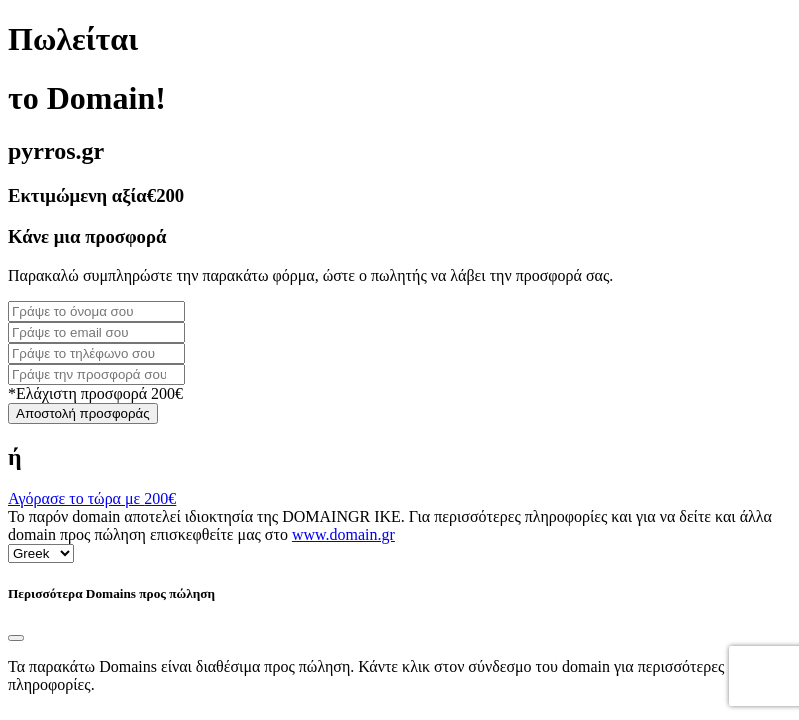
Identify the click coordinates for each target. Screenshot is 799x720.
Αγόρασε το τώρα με (92, 498)
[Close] (16, 638)
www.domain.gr (343, 534)
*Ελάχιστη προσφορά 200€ (95, 393)
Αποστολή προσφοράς (83, 413)
